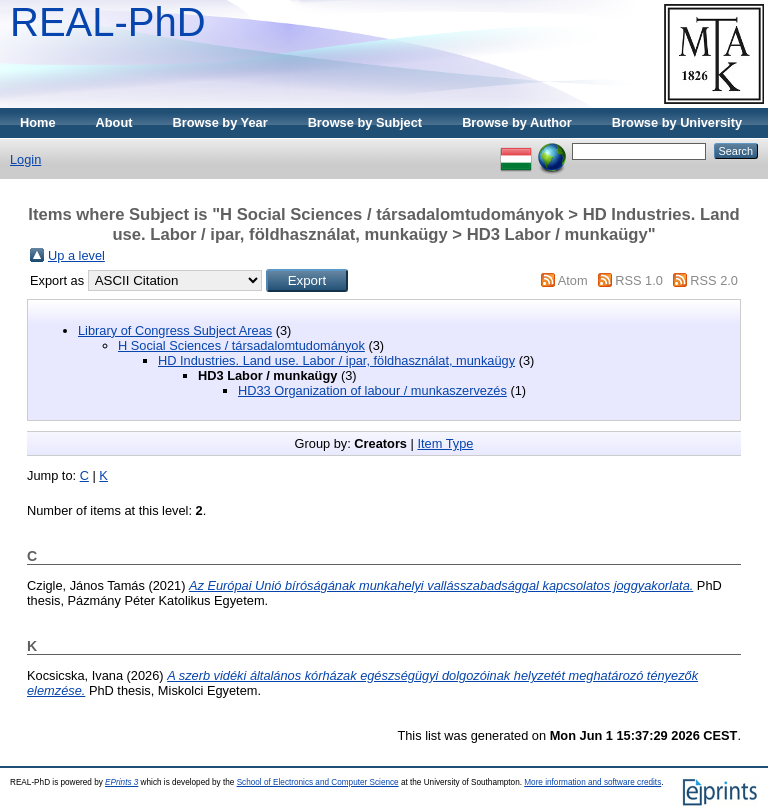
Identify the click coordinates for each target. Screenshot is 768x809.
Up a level (76, 255)
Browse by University (677, 122)
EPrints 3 (121, 782)
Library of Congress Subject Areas (175, 330)
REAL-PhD (108, 22)
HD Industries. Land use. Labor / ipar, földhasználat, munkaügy (336, 360)
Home (38, 122)
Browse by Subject (365, 122)
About (114, 122)
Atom (573, 280)
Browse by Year (220, 122)
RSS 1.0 (639, 280)
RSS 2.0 (714, 280)
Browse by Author (517, 122)
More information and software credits (592, 782)
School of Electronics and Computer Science (318, 782)
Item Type (445, 443)
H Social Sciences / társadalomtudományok (241, 345)
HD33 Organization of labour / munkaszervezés (372, 390)
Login (25, 159)
